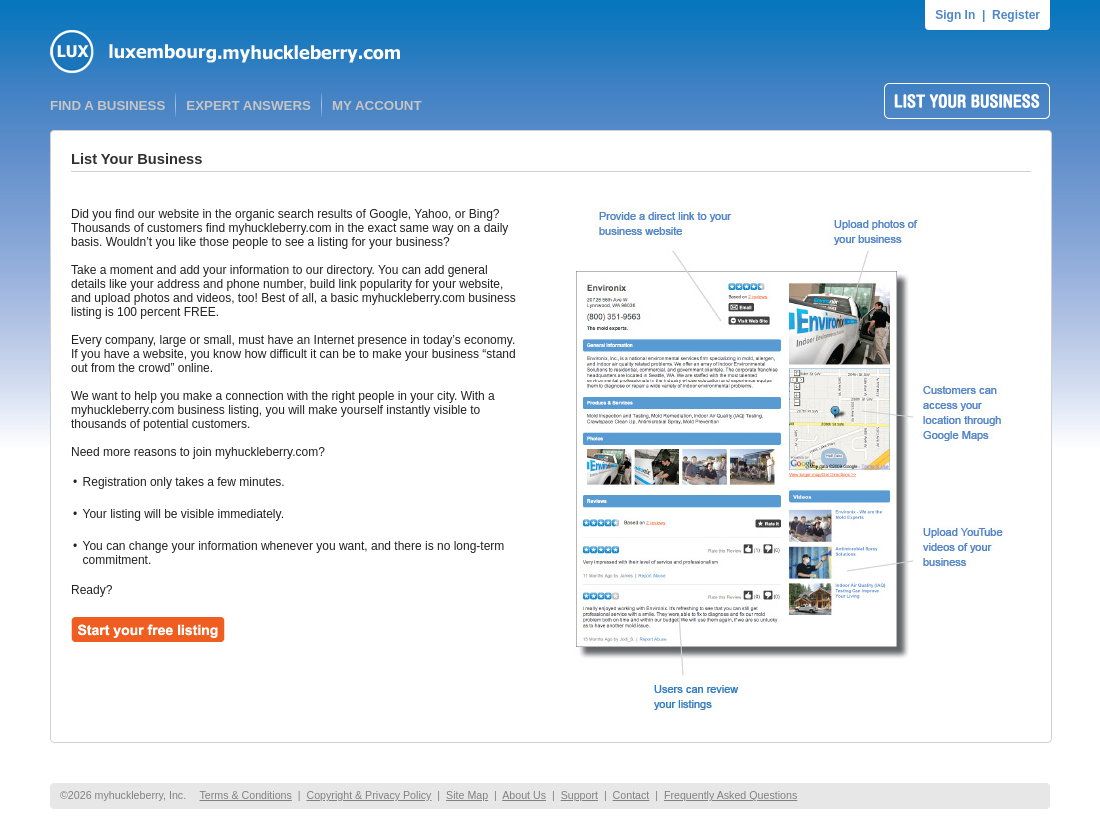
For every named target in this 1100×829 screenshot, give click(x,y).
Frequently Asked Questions (730, 795)
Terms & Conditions (245, 795)
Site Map (467, 795)
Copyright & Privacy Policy (368, 795)
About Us (524, 795)
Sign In (955, 15)
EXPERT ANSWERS (248, 105)
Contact (631, 795)
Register (1016, 15)
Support (579, 795)
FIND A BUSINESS (107, 105)
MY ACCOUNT (377, 105)
